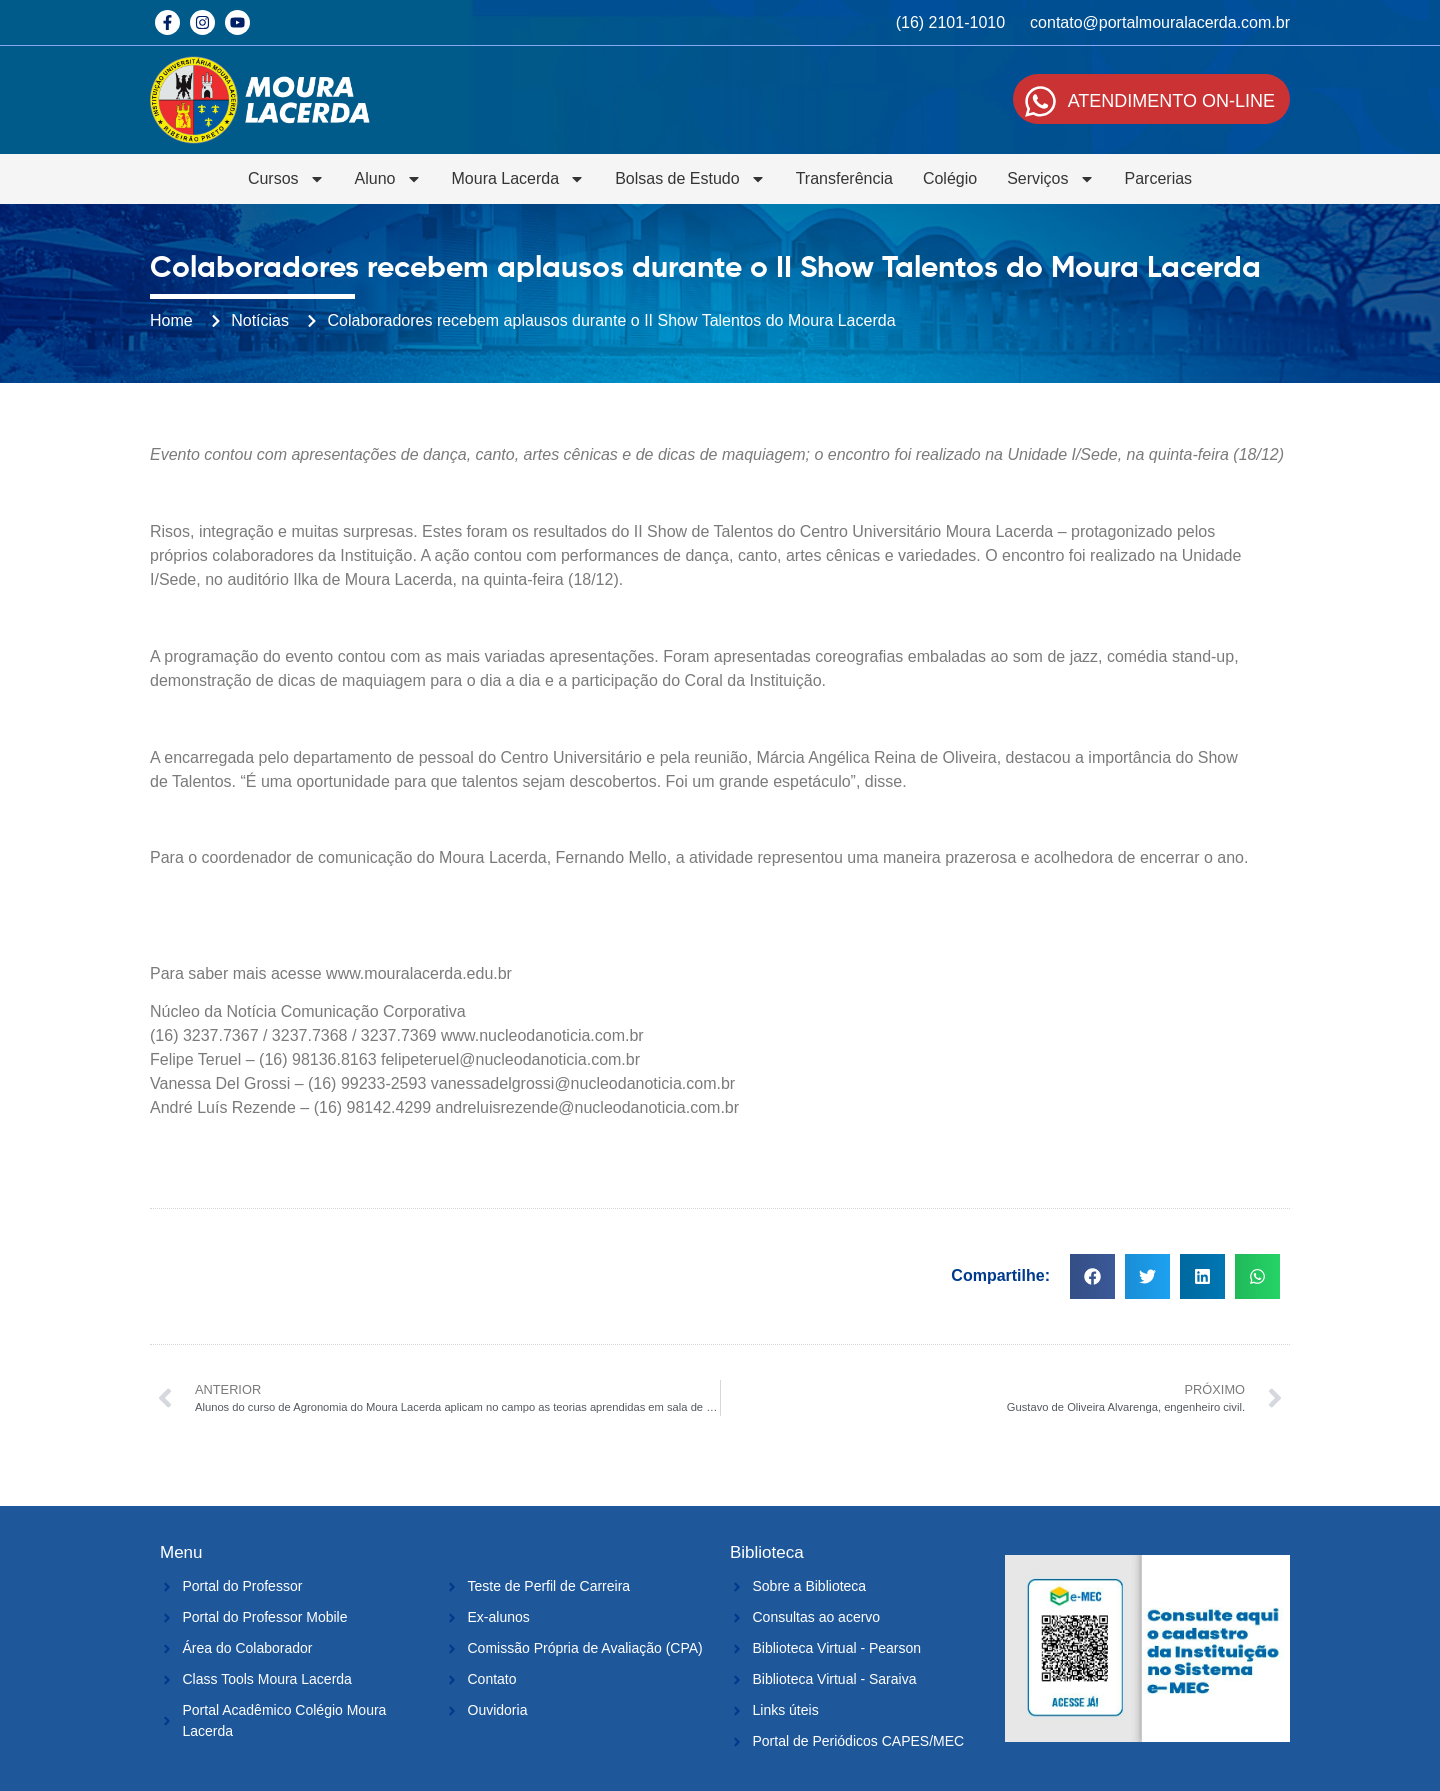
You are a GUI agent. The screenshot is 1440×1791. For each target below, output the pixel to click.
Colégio (950, 178)
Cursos (286, 179)
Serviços (1050, 179)
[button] (1092, 1276)
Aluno (388, 179)
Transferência (844, 178)
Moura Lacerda (519, 179)
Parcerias (1159, 178)
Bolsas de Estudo (690, 179)
